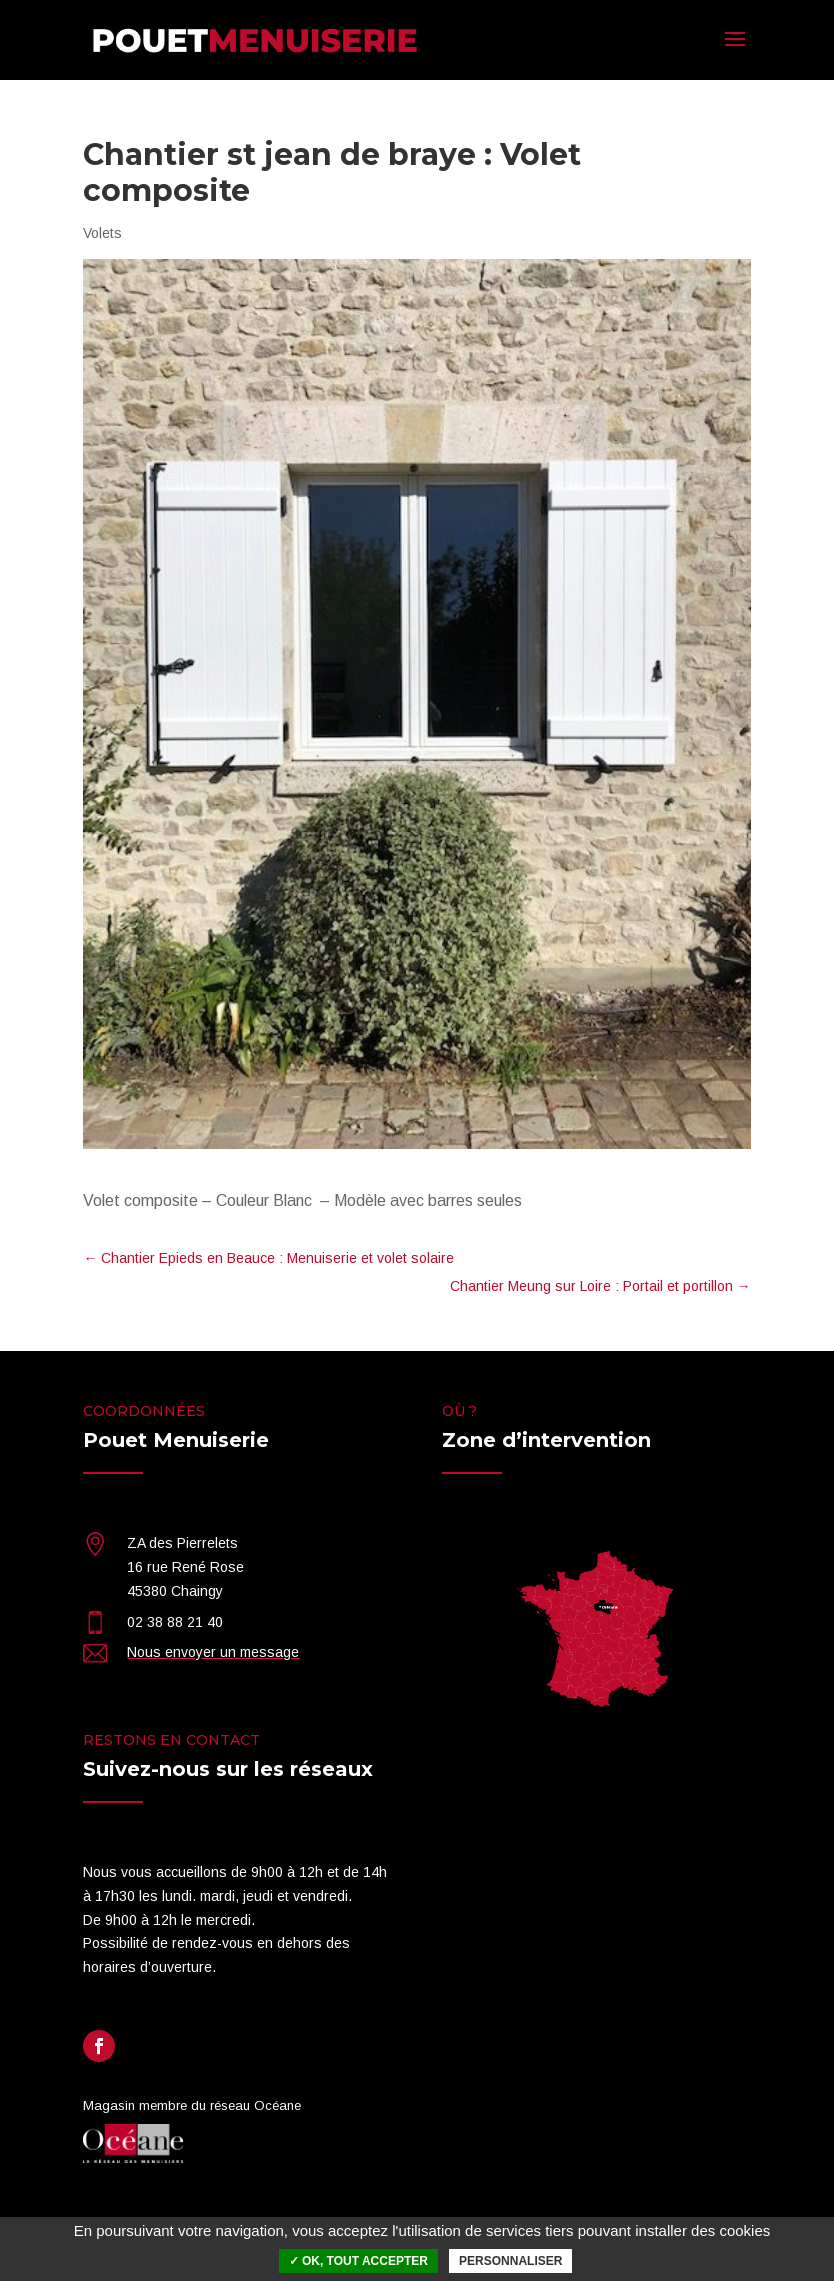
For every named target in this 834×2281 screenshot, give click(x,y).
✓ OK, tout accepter (358, 2261)
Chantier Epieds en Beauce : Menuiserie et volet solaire (268, 1258)
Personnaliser (510, 2261)
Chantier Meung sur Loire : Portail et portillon (600, 1286)
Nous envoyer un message (213, 1652)
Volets (102, 233)
